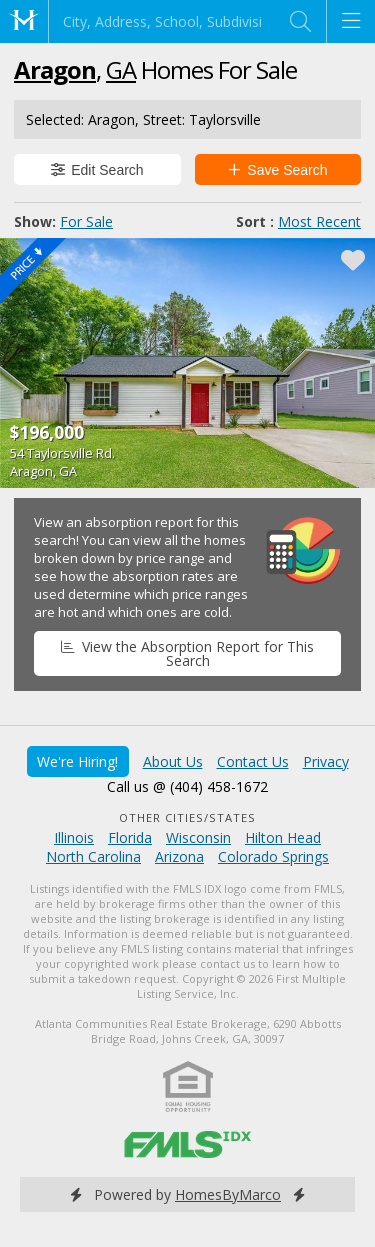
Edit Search (97, 170)
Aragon (55, 69)
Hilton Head (283, 837)
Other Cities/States (187, 817)
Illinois (74, 837)
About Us (173, 761)
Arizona (179, 856)
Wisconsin (198, 837)
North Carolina (93, 856)
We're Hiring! (77, 761)
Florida (130, 837)
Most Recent (319, 221)
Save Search (278, 170)
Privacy (326, 761)
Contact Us (253, 761)
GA (121, 69)
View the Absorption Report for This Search (187, 653)
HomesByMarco (228, 1194)
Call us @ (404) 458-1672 (187, 786)
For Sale (86, 221)
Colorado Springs (273, 856)
